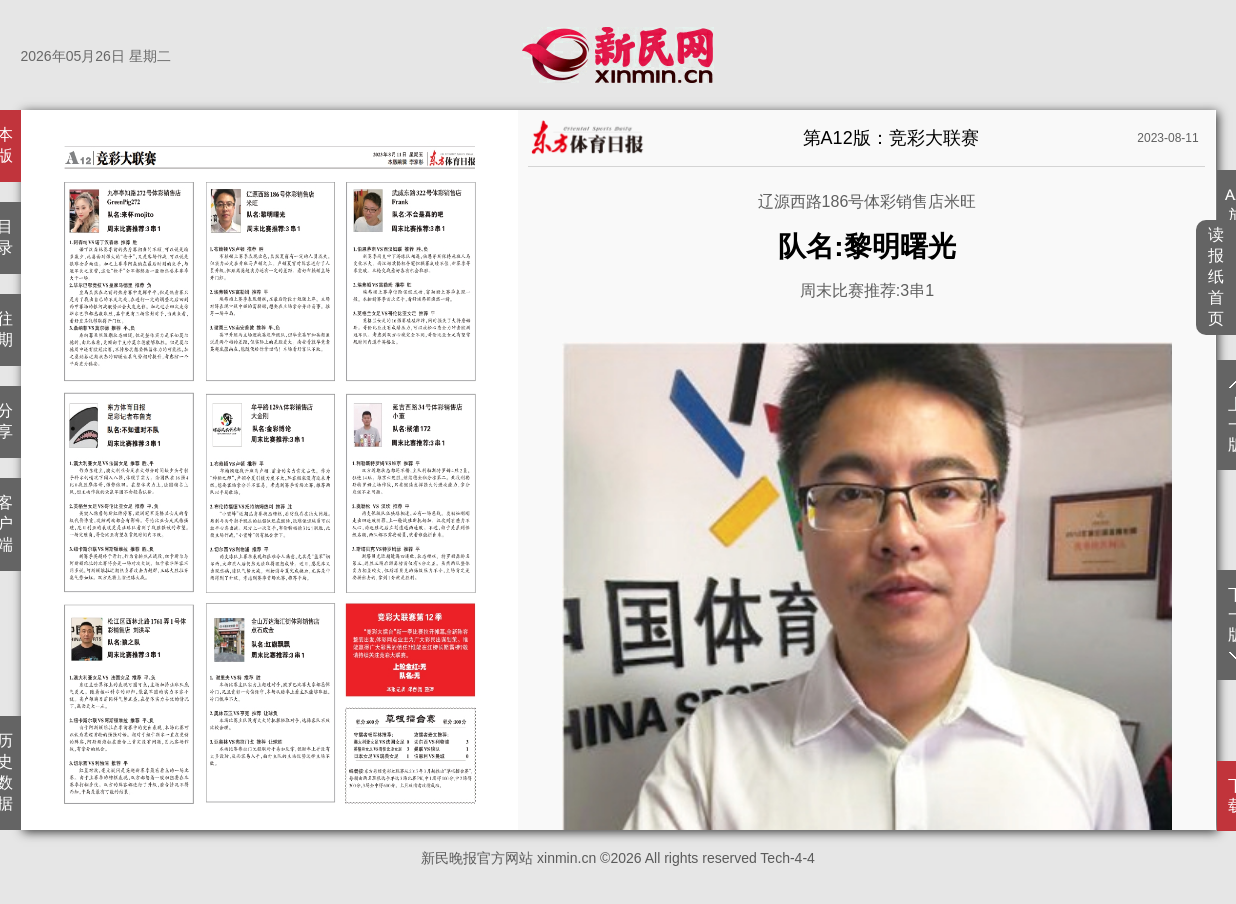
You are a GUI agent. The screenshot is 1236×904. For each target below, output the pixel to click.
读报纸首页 (1216, 276)
